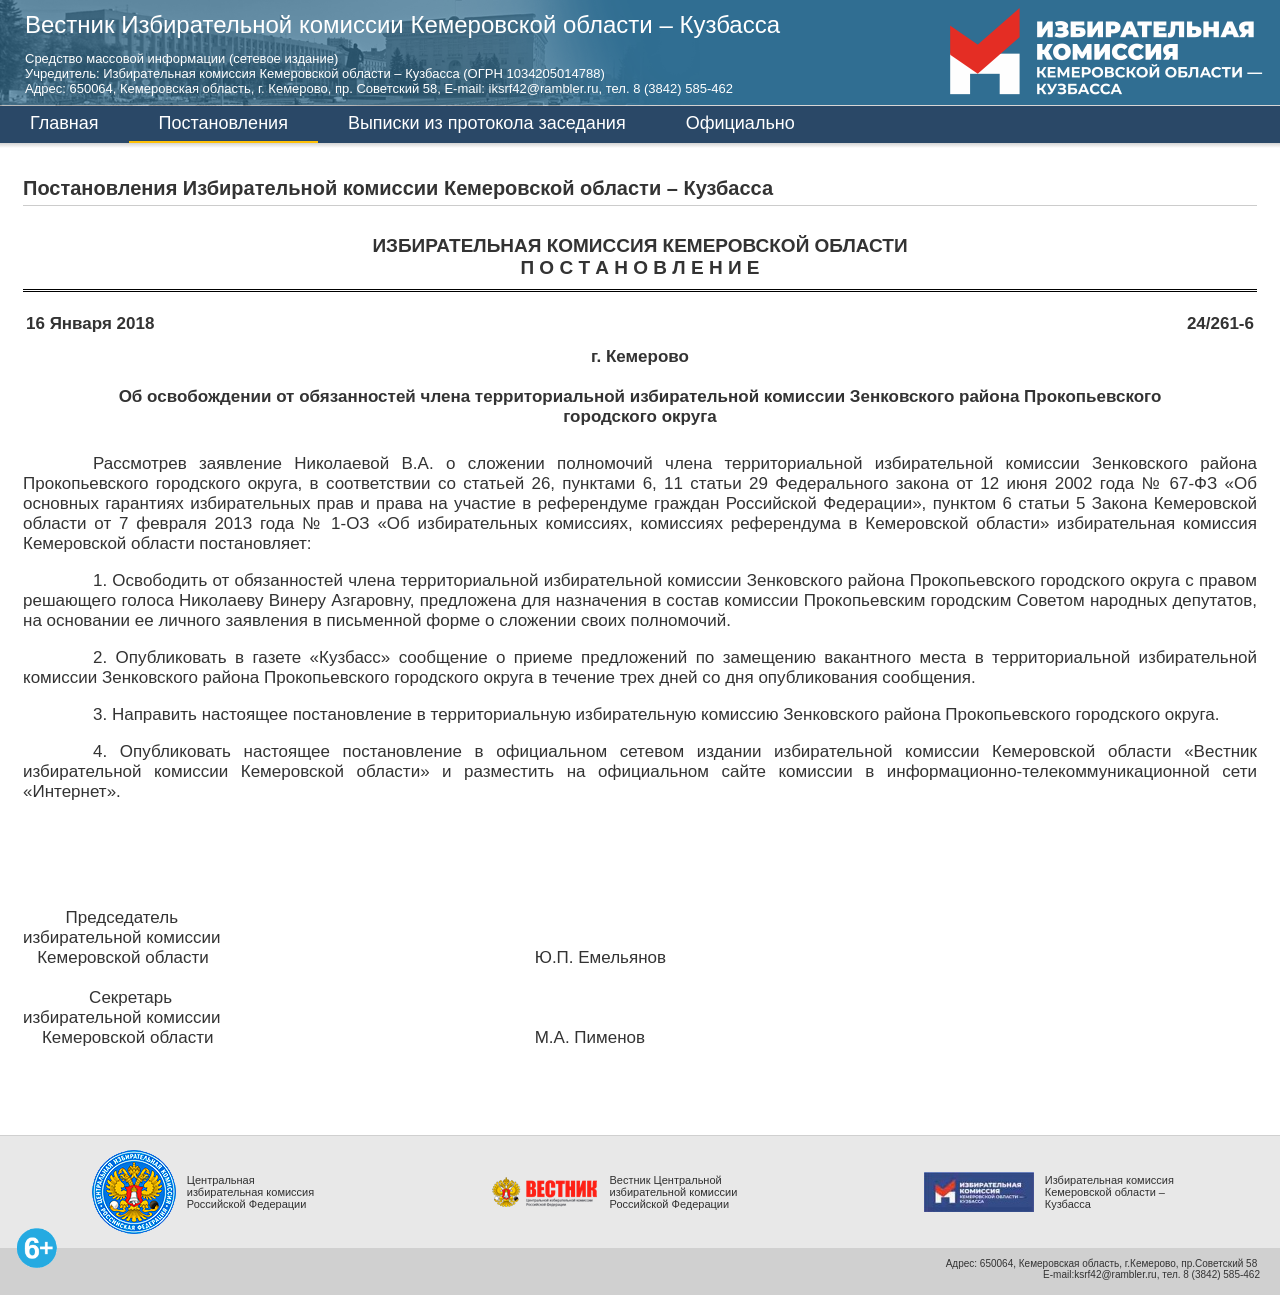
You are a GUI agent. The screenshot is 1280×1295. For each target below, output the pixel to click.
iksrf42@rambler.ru (544, 88)
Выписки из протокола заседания (487, 123)
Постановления (223, 123)
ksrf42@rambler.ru (1115, 1274)
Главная (64, 123)
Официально (740, 123)
